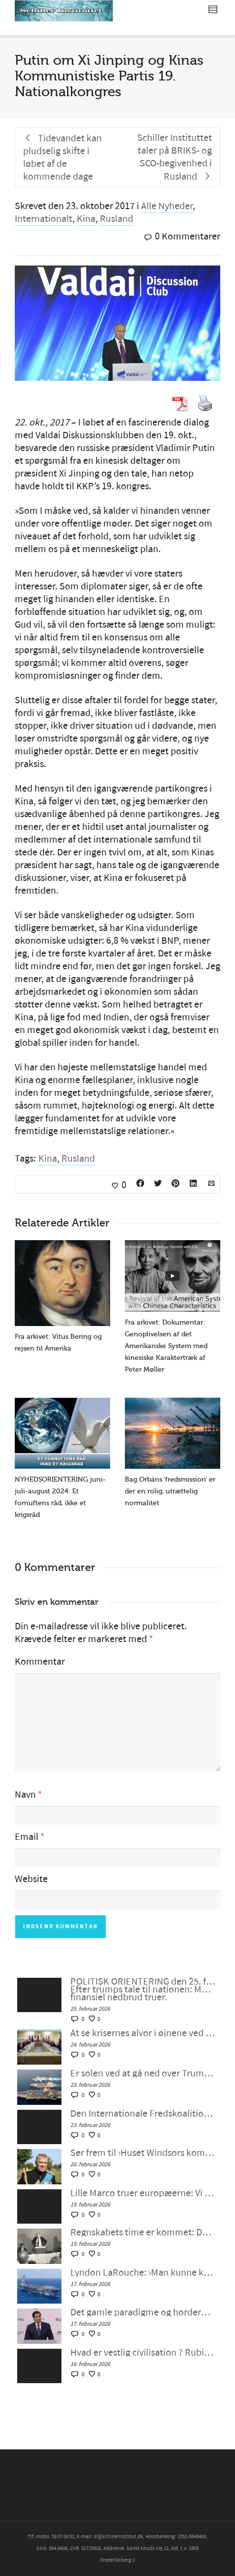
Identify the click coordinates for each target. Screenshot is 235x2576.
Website (31, 1879)
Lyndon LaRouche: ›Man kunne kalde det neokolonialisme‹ (142, 2273)
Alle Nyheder (167, 206)
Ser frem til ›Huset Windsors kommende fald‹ (142, 2153)
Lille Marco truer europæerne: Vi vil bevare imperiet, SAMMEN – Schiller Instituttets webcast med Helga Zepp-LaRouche (142, 2193)
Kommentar (40, 1661)
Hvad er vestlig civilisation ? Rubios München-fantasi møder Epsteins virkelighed (142, 2353)
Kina (86, 218)
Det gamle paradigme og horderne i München (142, 2312)
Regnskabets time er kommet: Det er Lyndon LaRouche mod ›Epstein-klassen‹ (142, 2232)
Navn (25, 1794)
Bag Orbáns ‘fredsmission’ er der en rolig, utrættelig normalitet (170, 1491)
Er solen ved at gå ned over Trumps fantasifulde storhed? (142, 2073)
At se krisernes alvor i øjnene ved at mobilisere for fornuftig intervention (142, 2033)
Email (26, 1837)
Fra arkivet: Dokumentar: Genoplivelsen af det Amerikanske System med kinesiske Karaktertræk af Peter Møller (166, 1346)
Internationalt (43, 218)
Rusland (116, 218)
